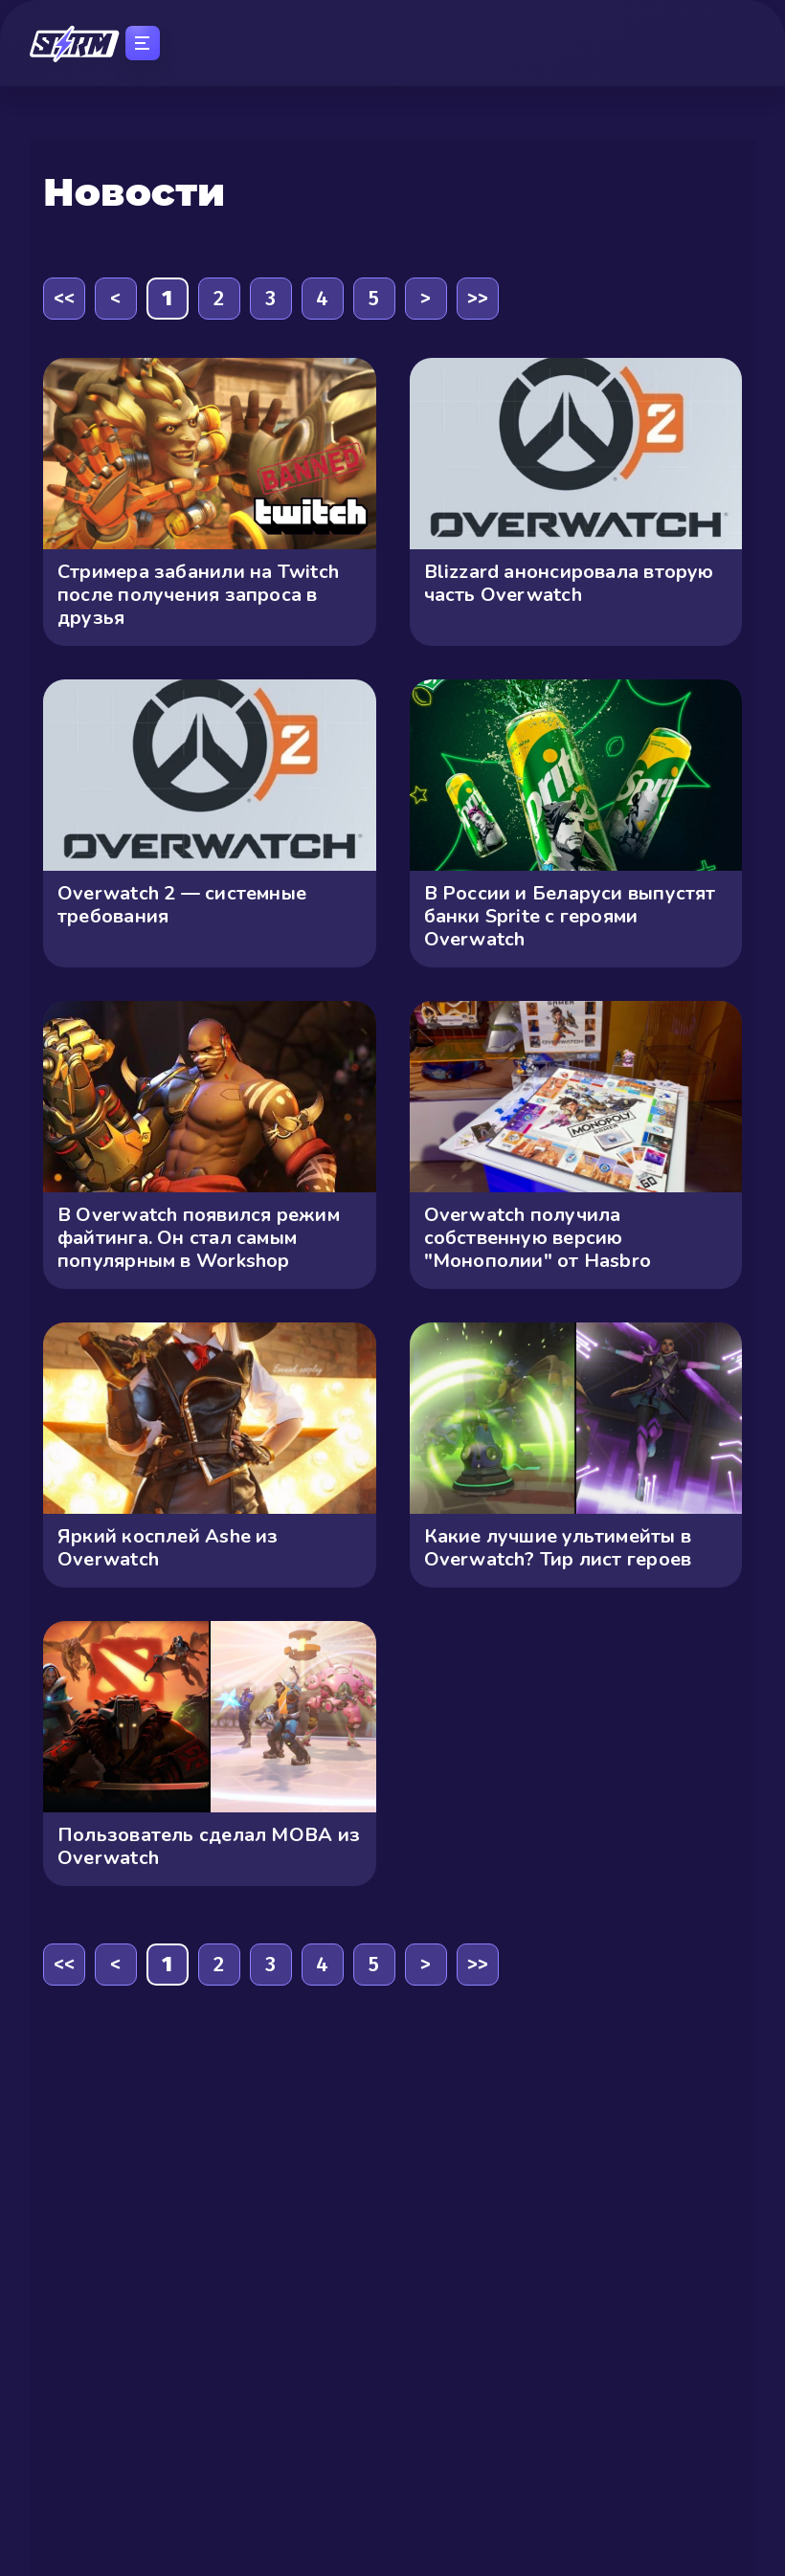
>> (477, 298)
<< (64, 298)
